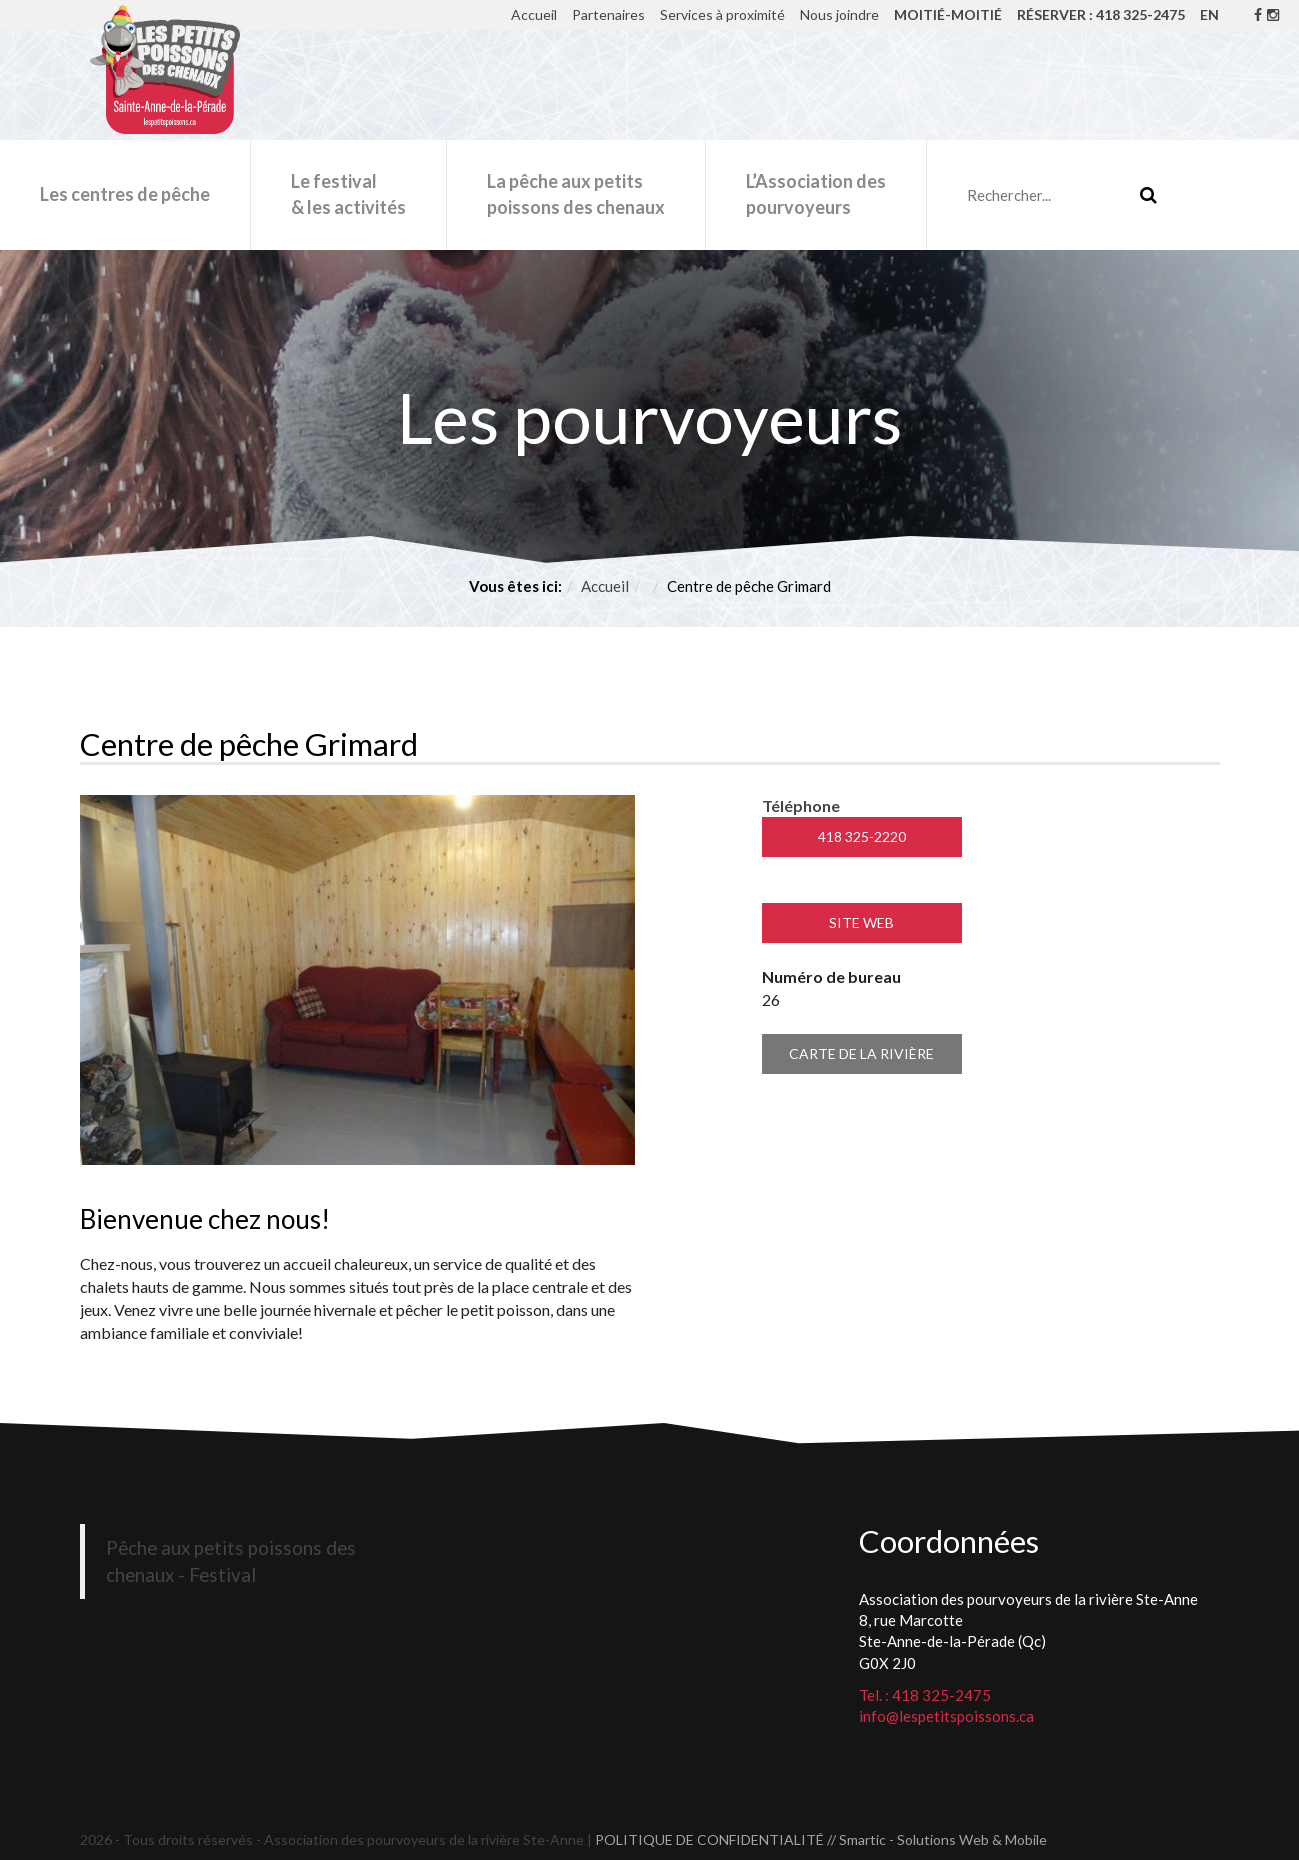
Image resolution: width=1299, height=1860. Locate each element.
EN (1209, 14)
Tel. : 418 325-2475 (925, 1695)
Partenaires (608, 14)
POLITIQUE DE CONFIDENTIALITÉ (709, 1839)
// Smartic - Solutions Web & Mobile (937, 1839)
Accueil (534, 14)
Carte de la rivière (861, 1053)
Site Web (861, 922)
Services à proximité (722, 14)
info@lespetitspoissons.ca (946, 1716)
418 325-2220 (862, 836)
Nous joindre (839, 14)
